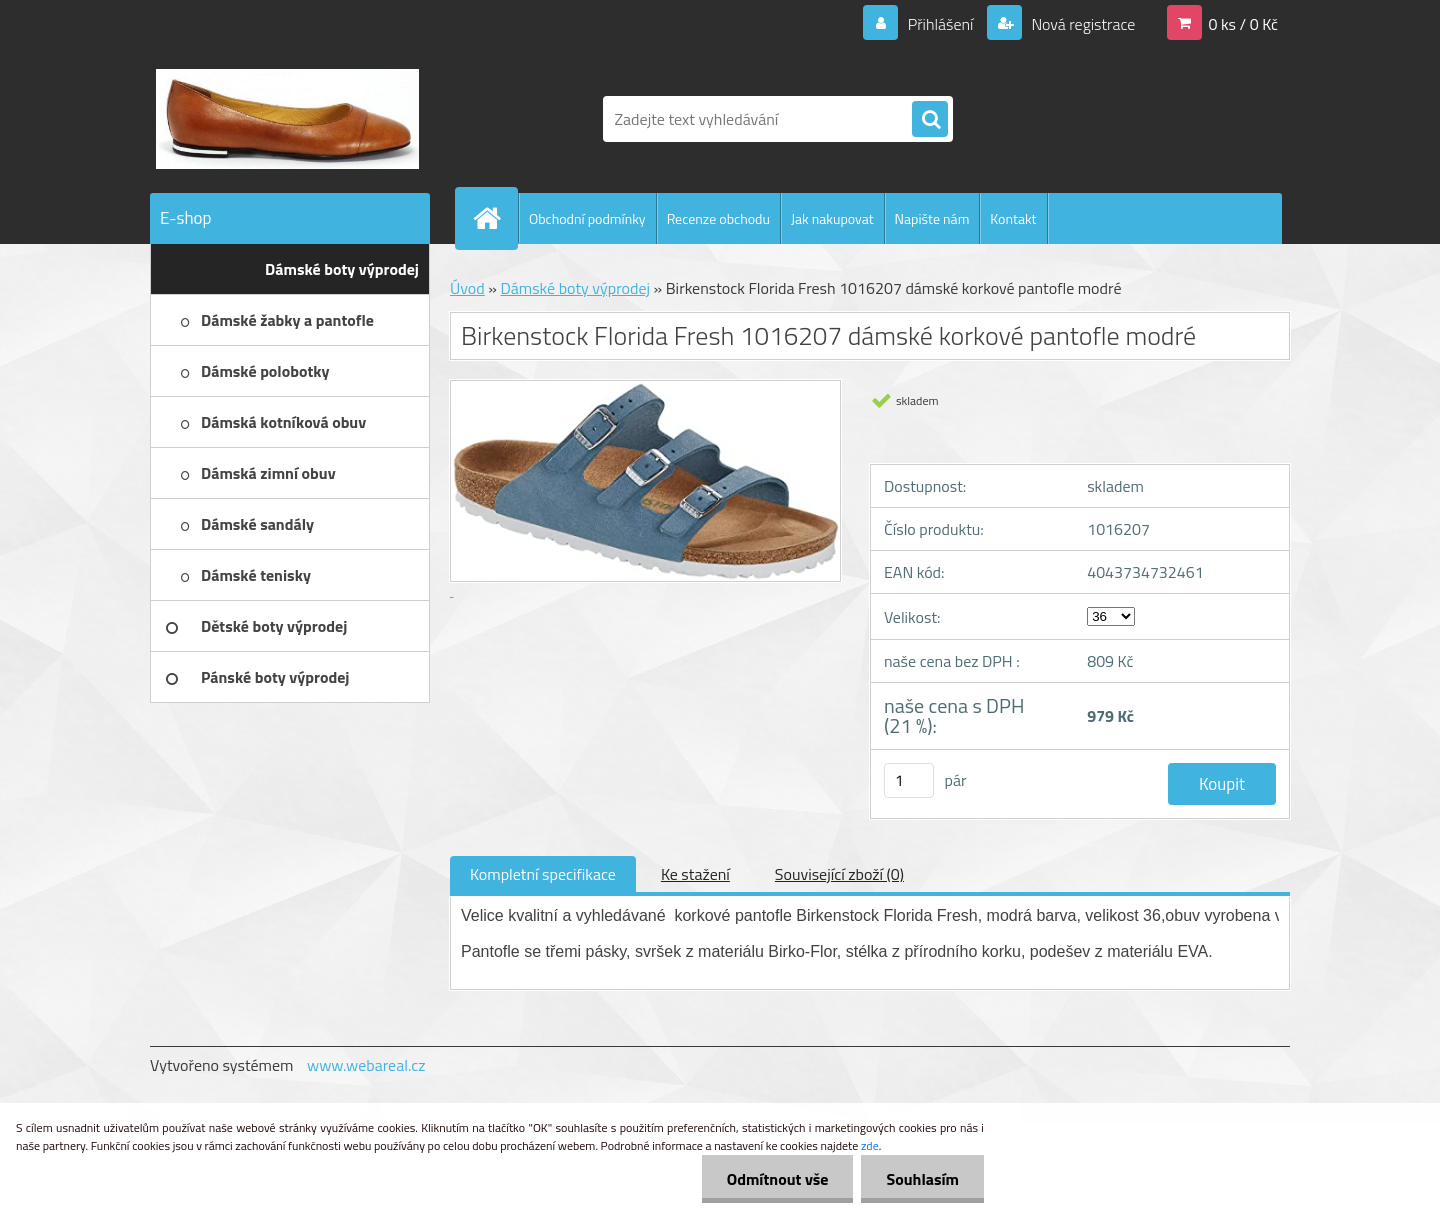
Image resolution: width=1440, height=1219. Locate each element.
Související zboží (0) (839, 874)
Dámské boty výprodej (575, 288)
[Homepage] (495, 218)
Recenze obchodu (718, 218)
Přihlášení (940, 24)
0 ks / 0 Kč (1243, 24)
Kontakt (1013, 218)
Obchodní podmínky (587, 218)
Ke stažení (695, 874)
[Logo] (287, 119)
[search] (930, 120)
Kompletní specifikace (543, 874)
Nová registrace (1082, 24)
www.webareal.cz (366, 1065)
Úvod (467, 288)
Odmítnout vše (778, 1179)
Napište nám (932, 218)
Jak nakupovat (832, 218)
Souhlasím (922, 1179)
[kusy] (909, 780)
